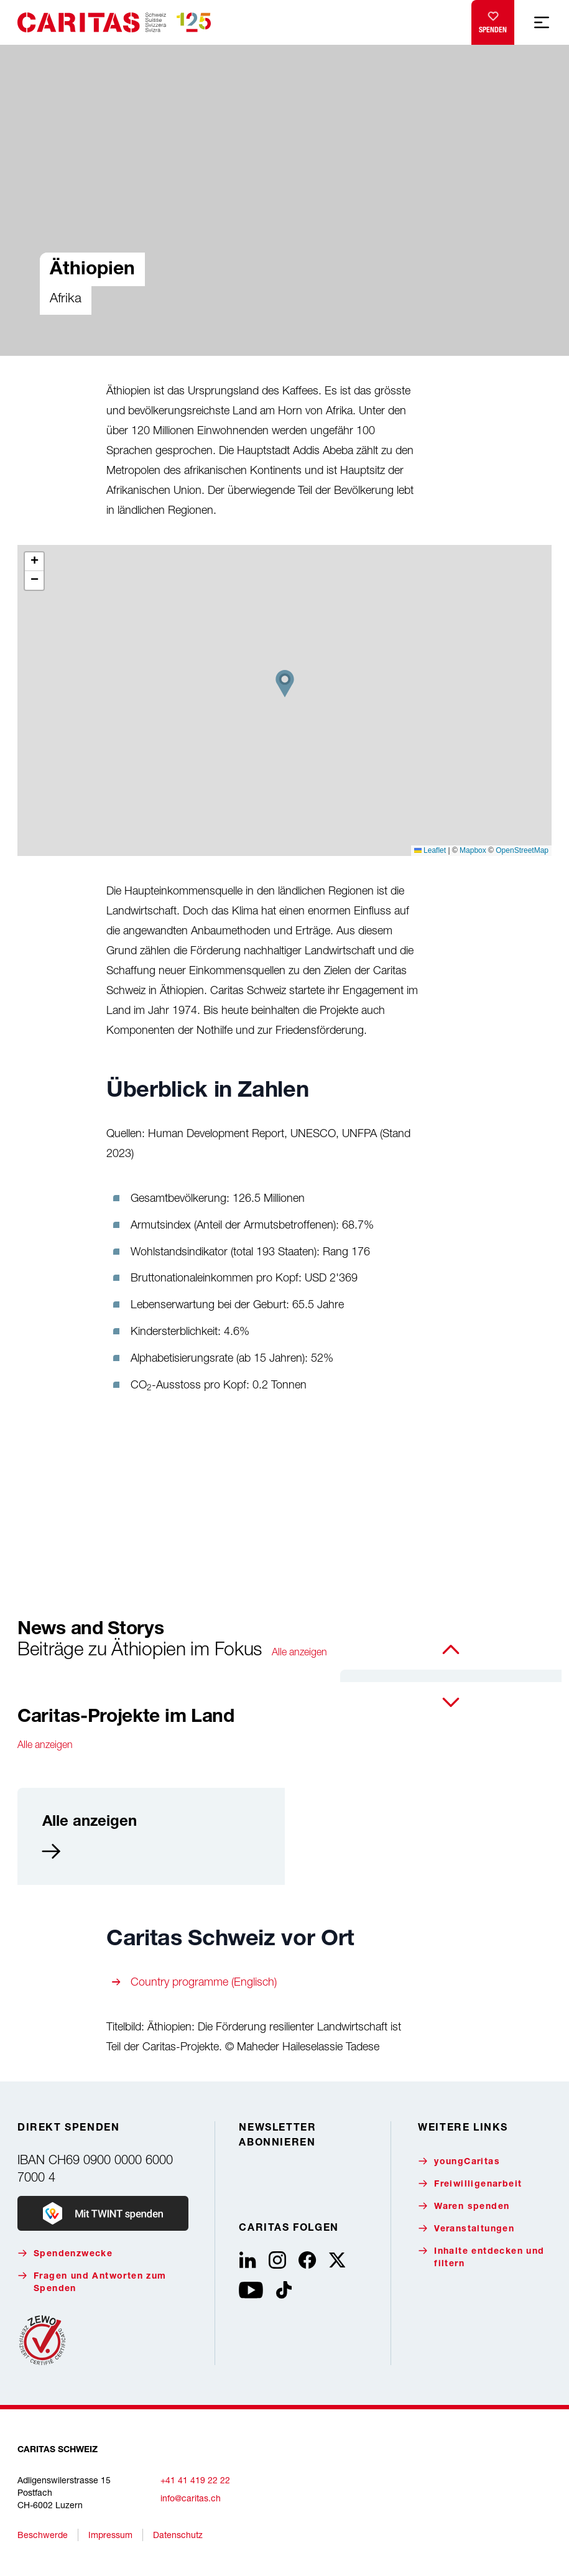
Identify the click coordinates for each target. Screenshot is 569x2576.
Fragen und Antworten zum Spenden (92, 2282)
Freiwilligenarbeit (470, 2183)
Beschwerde (42, 2534)
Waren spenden (463, 2206)
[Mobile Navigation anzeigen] (542, 22)
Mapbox (473, 850)
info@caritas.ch (190, 2498)
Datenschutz (178, 2534)
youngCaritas (459, 2161)
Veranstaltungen (466, 2228)
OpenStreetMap (522, 850)
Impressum (110, 2534)
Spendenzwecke (65, 2253)
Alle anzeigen (299, 1651)
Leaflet (430, 850)
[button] (284, 683)
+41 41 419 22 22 (195, 2480)
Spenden (493, 19)
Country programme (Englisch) (204, 1981)
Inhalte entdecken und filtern (481, 2257)
